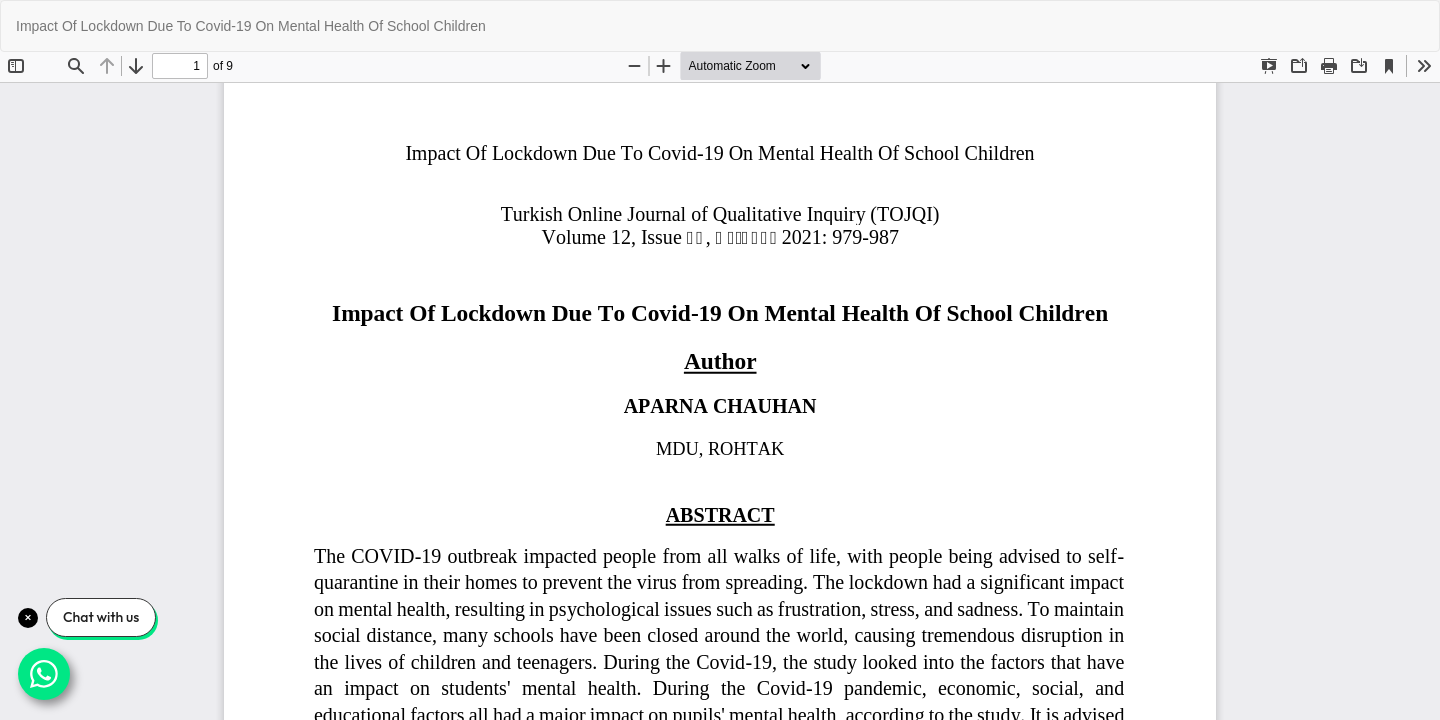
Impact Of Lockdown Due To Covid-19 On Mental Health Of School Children (251, 26)
